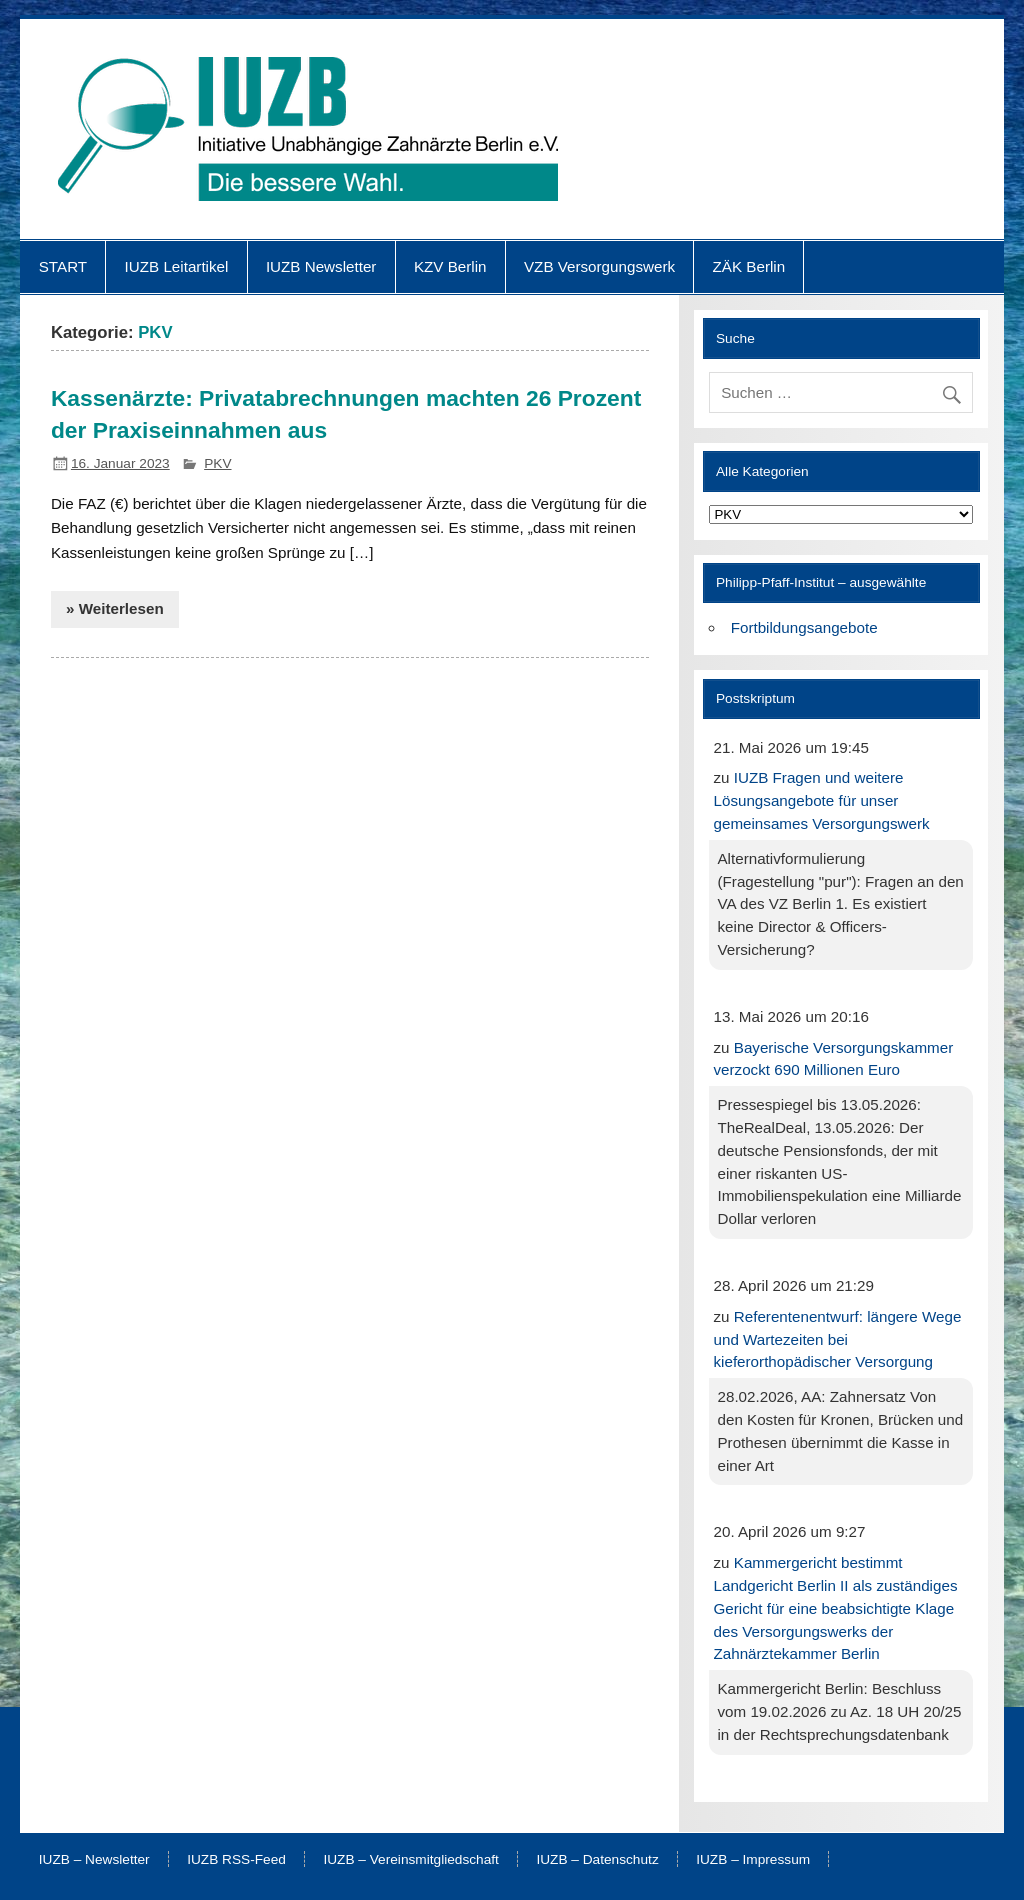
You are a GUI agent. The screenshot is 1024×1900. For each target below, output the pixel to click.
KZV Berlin (450, 266)
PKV (217, 463)
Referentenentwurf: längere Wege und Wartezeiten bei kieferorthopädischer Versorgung (837, 1339)
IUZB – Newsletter (94, 1860)
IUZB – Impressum (753, 1860)
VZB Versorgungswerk (599, 266)
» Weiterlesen (115, 608)
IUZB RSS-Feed (236, 1860)
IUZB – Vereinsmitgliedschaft (411, 1860)
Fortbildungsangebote (804, 627)
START (63, 266)
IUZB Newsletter (321, 266)
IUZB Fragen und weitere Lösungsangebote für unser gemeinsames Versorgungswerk (821, 800)
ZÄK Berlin (749, 266)
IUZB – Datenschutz (597, 1860)
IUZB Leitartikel (177, 266)
